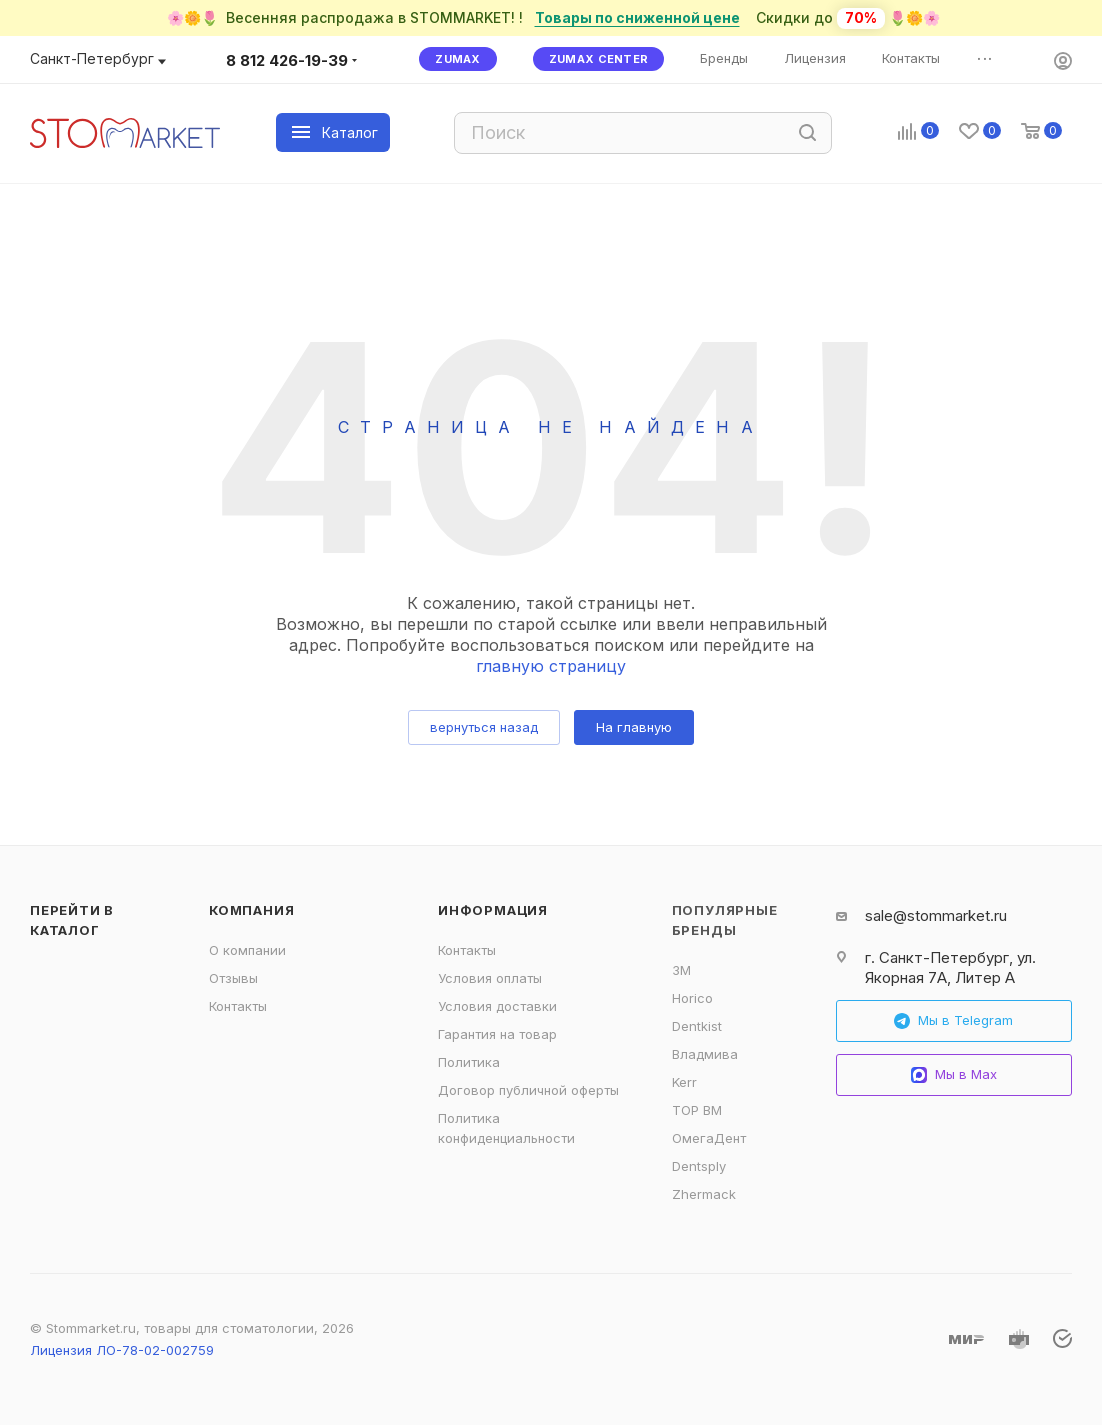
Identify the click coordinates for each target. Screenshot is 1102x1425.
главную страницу (551, 666)
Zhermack (704, 1194)
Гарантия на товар (497, 1034)
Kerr (684, 1082)
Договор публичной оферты (528, 1090)
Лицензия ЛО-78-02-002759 (122, 1350)
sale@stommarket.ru (936, 915)
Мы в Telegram (953, 1020)
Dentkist (697, 1026)
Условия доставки (497, 1006)
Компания (251, 910)
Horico (692, 998)
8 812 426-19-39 (287, 60)
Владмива (705, 1054)
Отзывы (233, 978)
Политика (469, 1062)
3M (681, 970)
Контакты (238, 1006)
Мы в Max (954, 1074)
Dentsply (699, 1166)
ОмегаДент (709, 1138)
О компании (247, 950)
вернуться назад (484, 727)
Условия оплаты (490, 978)
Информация (493, 910)
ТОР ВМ (697, 1110)
